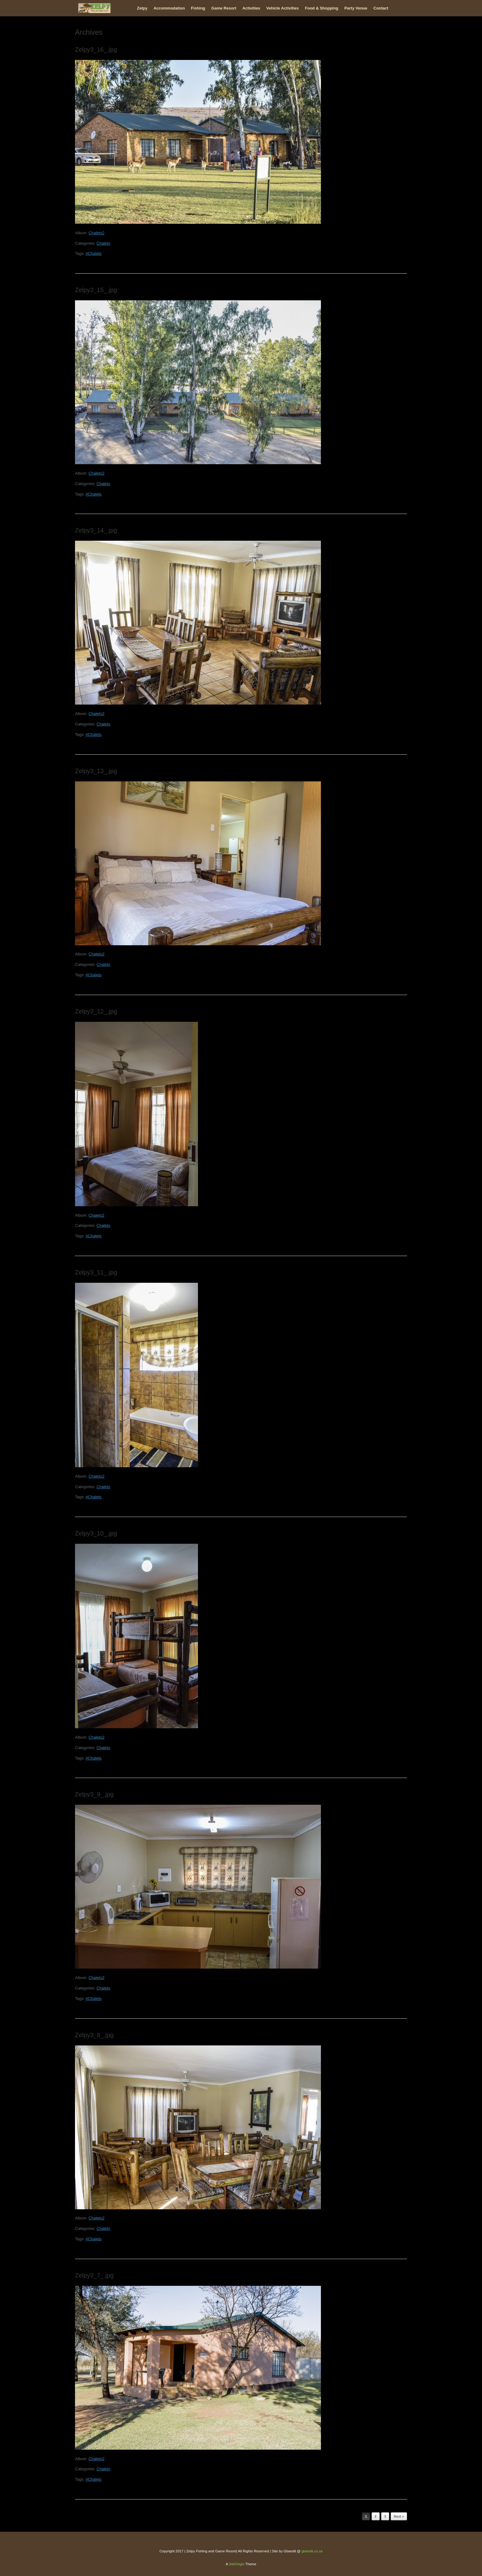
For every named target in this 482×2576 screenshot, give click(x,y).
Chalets (103, 243)
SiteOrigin (236, 2564)
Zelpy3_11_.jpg (96, 1272)
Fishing (198, 8)
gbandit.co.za (312, 2551)
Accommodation (169, 8)
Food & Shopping (321, 8)
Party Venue (355, 8)
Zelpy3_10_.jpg (96, 1533)
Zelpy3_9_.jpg (94, 1794)
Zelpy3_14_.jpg (96, 530)
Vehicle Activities (282, 8)
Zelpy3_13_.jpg (96, 771)
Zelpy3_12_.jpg (96, 1011)
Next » (399, 2516)
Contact (380, 8)
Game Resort (223, 8)
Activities (251, 8)
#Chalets (93, 253)
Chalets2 (96, 233)
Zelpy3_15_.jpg (96, 289)
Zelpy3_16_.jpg (96, 49)
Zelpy (142, 8)
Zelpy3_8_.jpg (94, 2035)
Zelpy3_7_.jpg (94, 2275)
